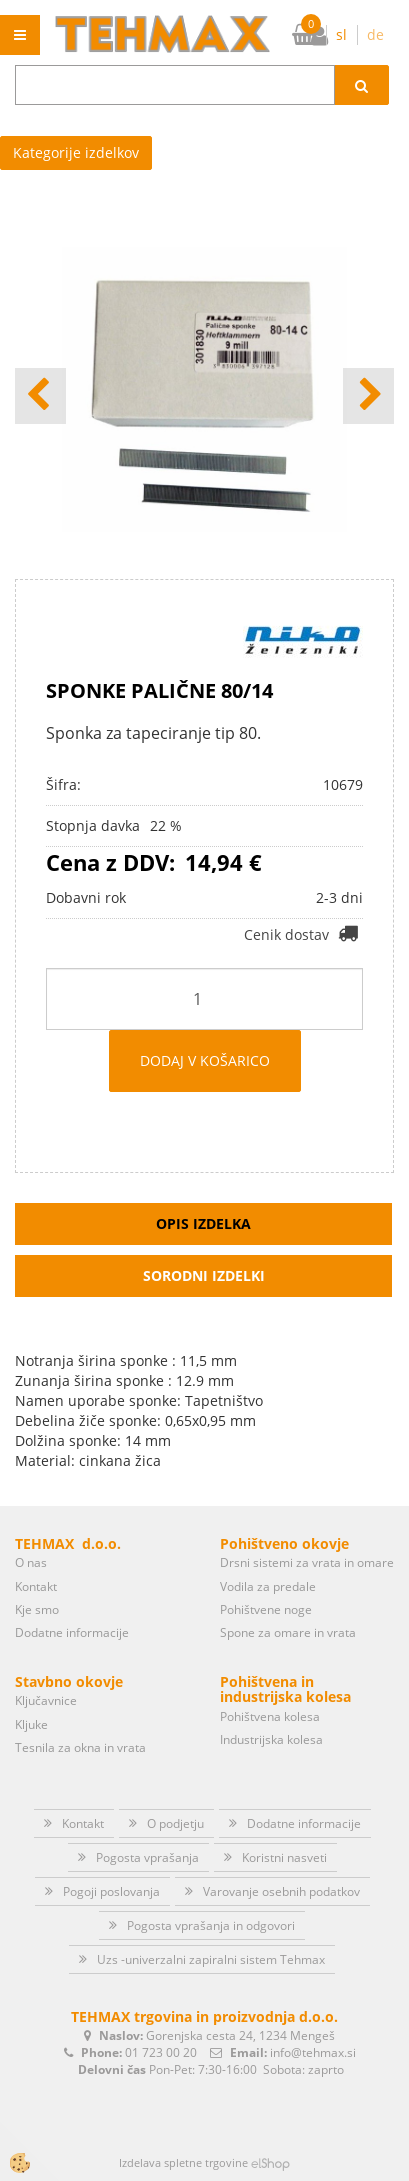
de (375, 34)
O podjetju (175, 1823)
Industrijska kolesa (271, 1739)
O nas (31, 1562)
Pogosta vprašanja (147, 1857)
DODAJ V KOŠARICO (205, 1060)
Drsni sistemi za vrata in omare (307, 1562)
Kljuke (31, 1724)
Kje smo (37, 1609)
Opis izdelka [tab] (203, 1223)
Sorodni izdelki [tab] (204, 1275)
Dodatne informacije (72, 1632)
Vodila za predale (268, 1586)
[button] (368, 396)
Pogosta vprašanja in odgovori (211, 1925)
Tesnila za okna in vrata (80, 1747)
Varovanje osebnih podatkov (281, 1891)
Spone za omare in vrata (288, 1632)
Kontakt (36, 1586)
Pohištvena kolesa (270, 1716)
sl (341, 34)
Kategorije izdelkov (76, 152)
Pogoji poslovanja (111, 1891)
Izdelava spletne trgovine (183, 2162)
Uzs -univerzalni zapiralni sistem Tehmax (211, 1959)
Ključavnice (46, 1700)
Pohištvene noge (266, 1609)
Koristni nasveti (284, 1857)
